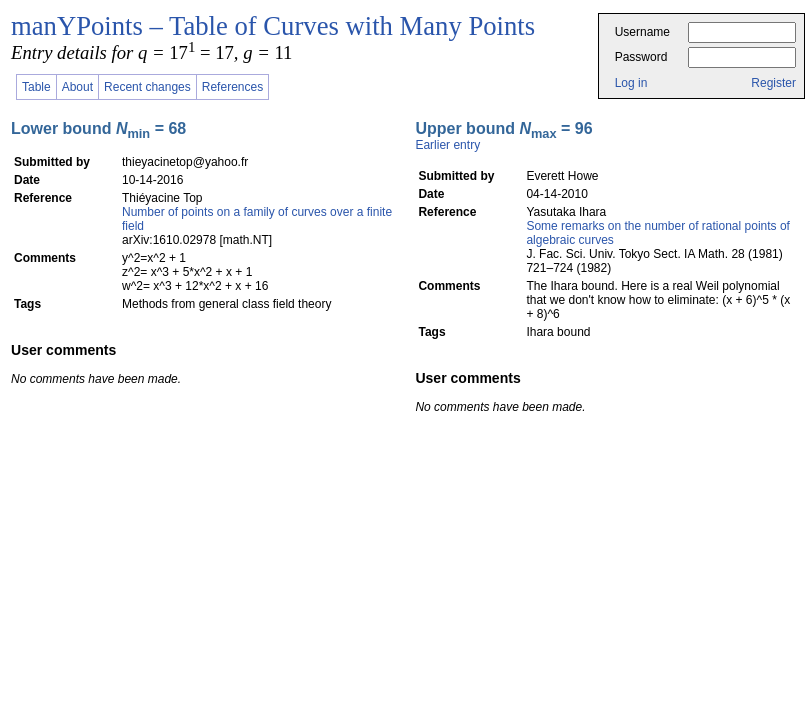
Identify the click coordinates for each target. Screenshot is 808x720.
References (232, 87)
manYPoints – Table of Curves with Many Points (273, 26)
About (77, 87)
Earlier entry (447, 145)
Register (773, 83)
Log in (631, 83)
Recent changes (147, 87)
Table (36, 87)
